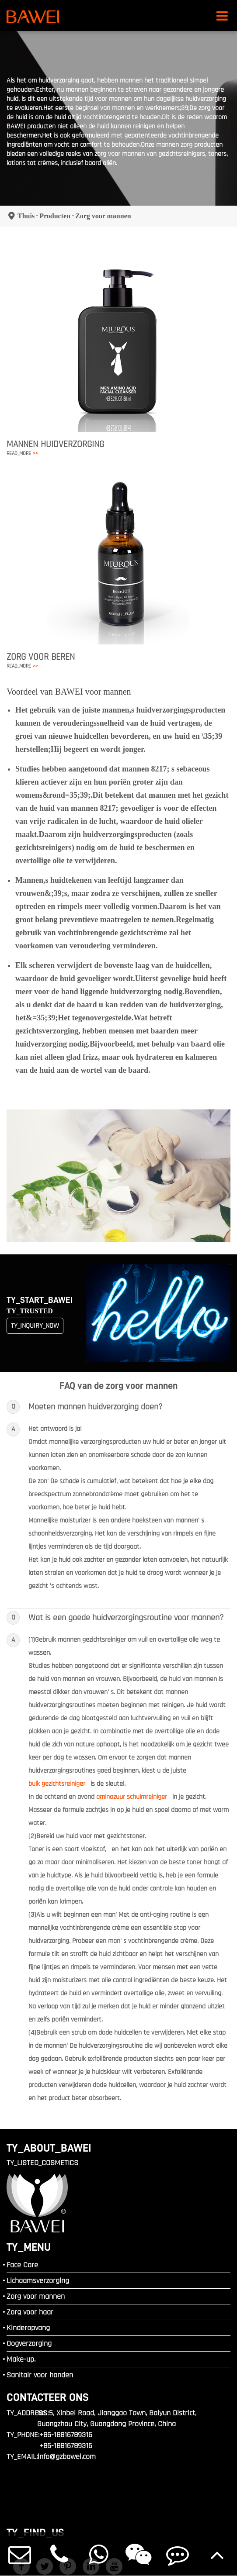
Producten (54, 216)
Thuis (26, 216)
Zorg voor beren (41, 657)
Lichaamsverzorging (38, 2281)
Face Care (22, 2265)
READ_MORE (22, 453)
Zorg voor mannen (103, 216)
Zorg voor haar (30, 2312)
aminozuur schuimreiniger (131, 1796)
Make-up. (21, 2359)
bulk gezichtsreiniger (56, 1783)
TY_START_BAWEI (40, 1299)
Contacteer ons (48, 2397)
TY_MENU (29, 2247)
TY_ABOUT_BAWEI (49, 2147)
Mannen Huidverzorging (55, 444)
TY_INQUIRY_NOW (35, 1325)
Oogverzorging (29, 2343)
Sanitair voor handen (40, 2375)
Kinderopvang (28, 2328)
